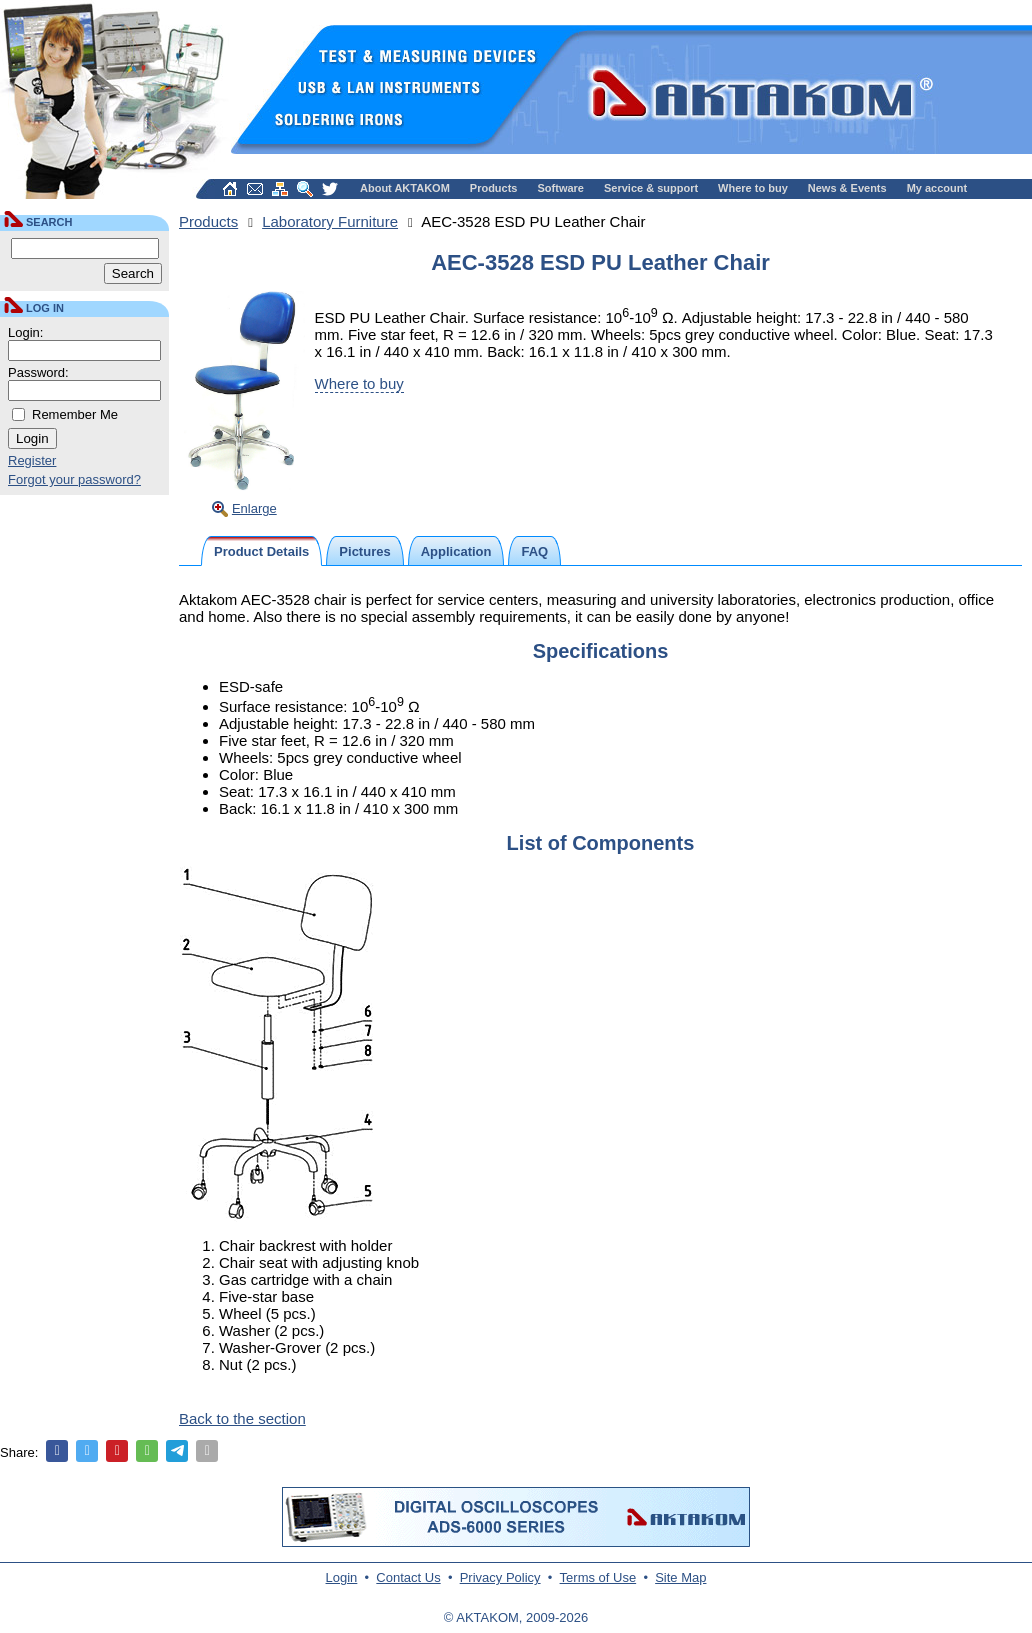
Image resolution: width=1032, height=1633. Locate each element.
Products (494, 188)
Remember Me (75, 414)
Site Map (680, 1577)
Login (342, 1577)
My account (937, 188)
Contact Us (408, 1577)
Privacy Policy (500, 1577)
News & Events (847, 188)
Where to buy (753, 188)
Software (561, 188)
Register (32, 460)
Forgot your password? (74, 479)
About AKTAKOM (405, 188)
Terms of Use (598, 1577)
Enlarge (254, 508)
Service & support (651, 188)
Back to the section (242, 1418)
